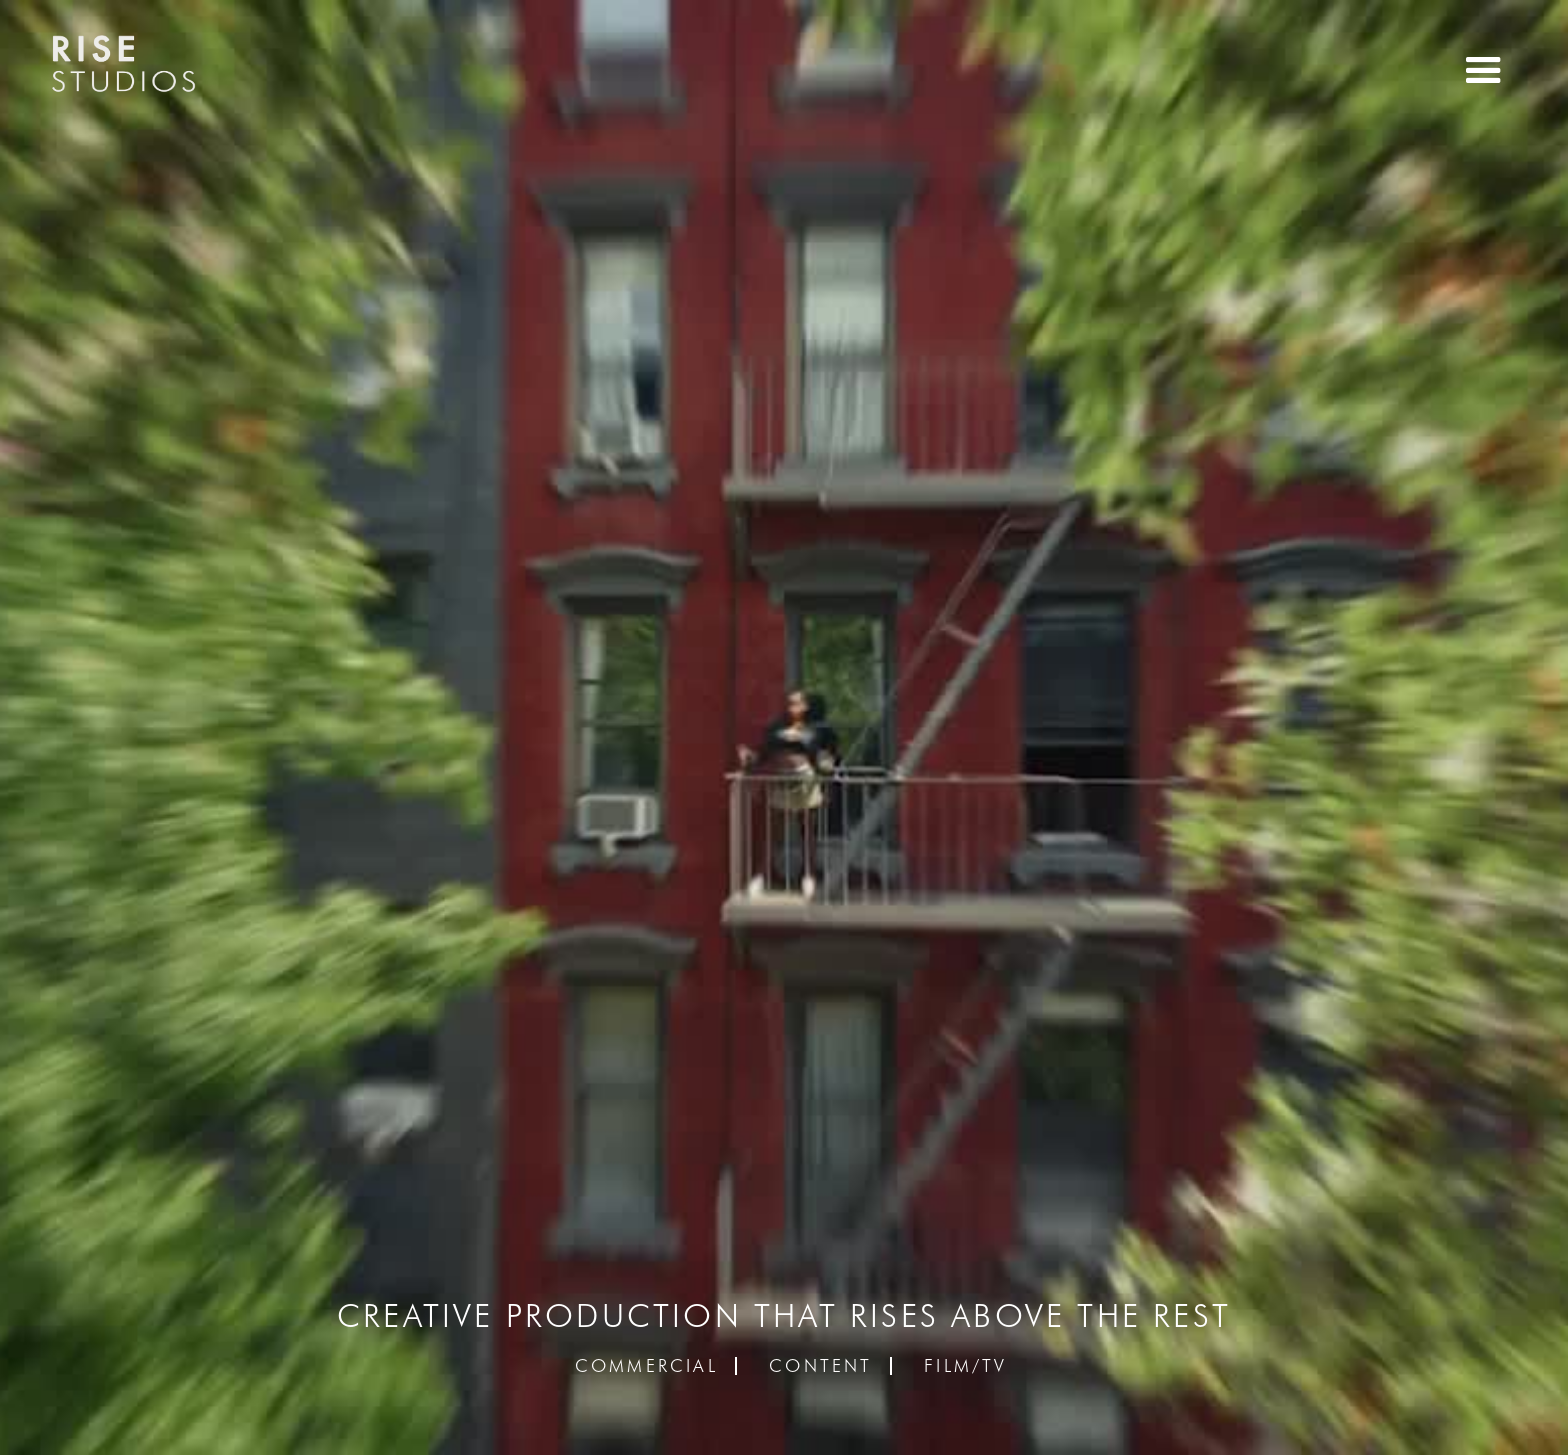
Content (820, 1366)
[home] (122, 68)
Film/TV (965, 1366)
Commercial (646, 1366)
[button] (1483, 70)
